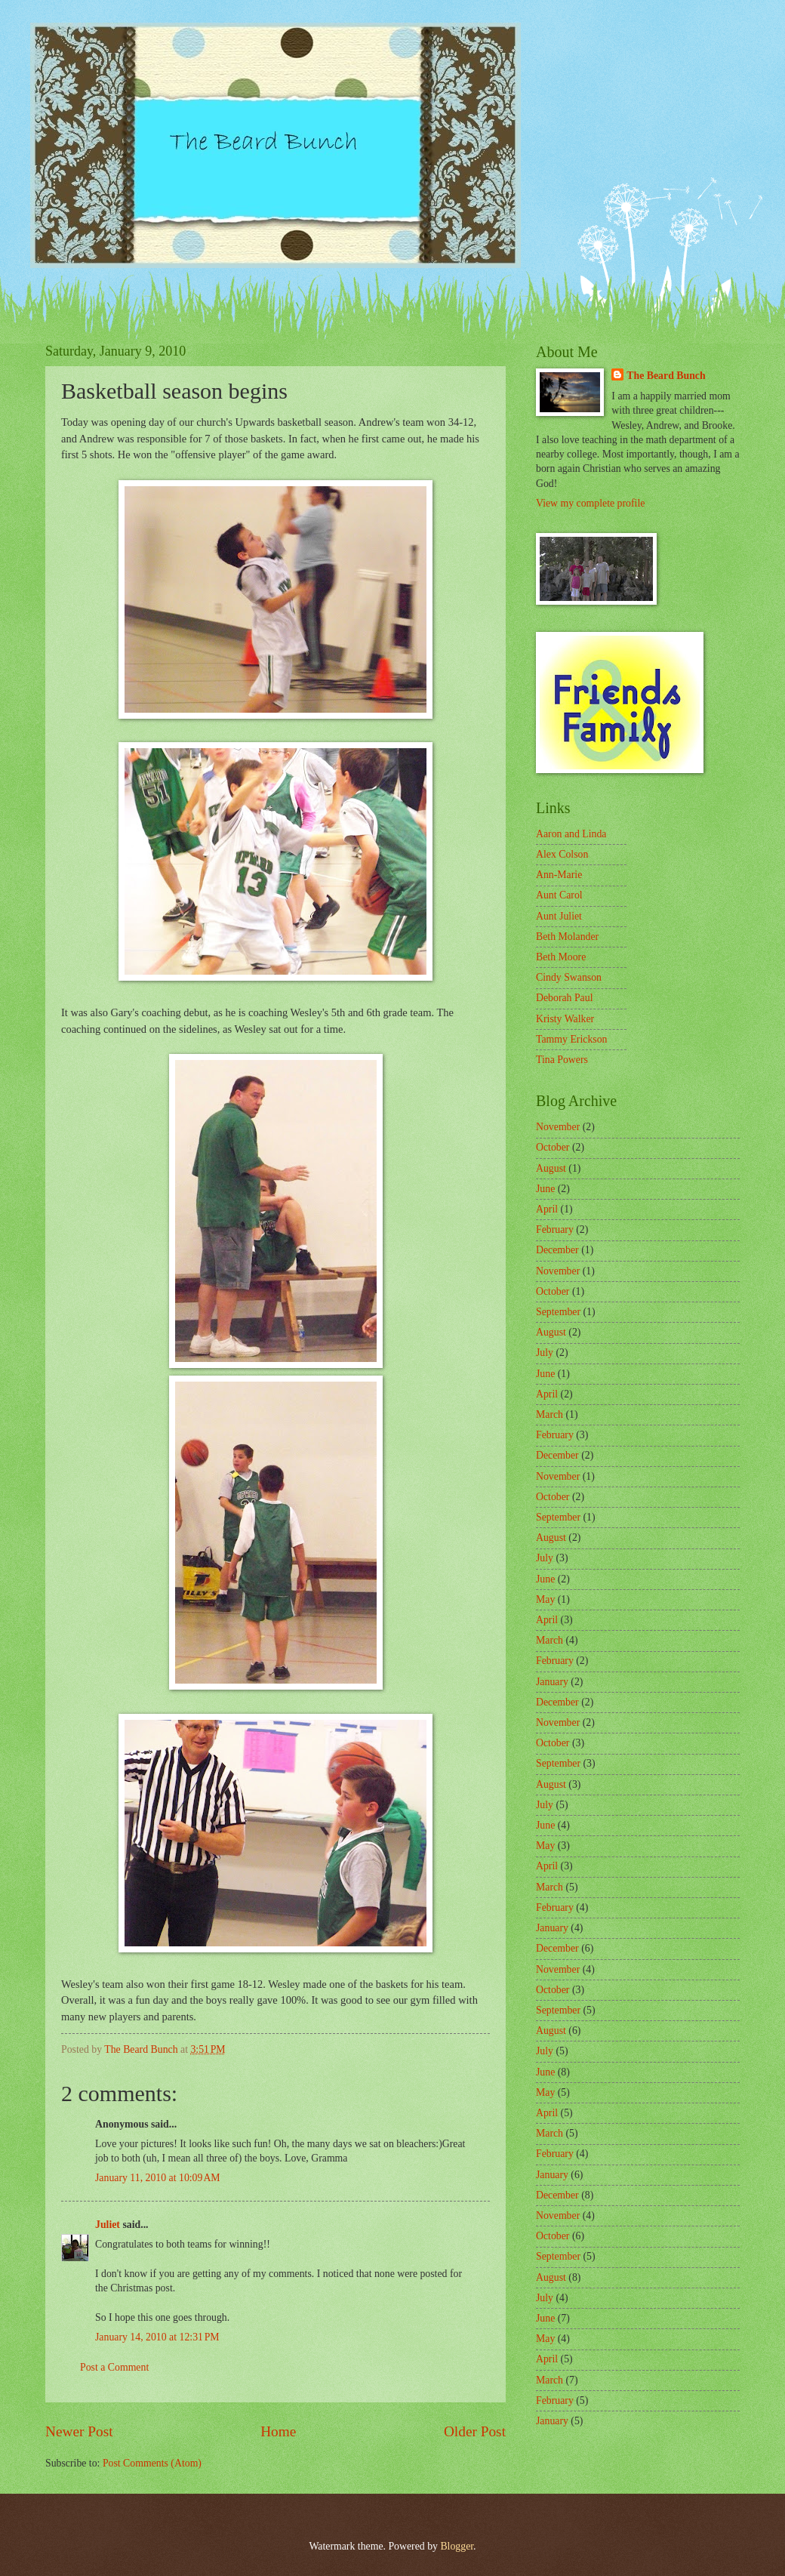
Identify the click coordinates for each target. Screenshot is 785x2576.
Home (278, 2431)
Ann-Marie (559, 874)
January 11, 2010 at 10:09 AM (157, 2177)
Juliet (107, 2224)
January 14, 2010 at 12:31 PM (157, 2337)
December (557, 1250)
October (552, 1147)
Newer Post (79, 2431)
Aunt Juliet (559, 916)
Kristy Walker (565, 1019)
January (552, 1681)
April (547, 1209)
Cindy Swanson (569, 977)
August (551, 1168)
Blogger (456, 2546)
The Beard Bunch (665, 375)
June (545, 1188)
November (558, 1126)
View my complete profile (590, 503)
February (555, 1229)
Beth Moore (561, 957)
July (544, 1352)
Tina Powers (562, 1059)
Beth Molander (567, 936)
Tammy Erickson (571, 1039)
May (545, 1599)
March (549, 1414)
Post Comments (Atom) (152, 2463)
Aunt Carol (559, 895)
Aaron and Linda (571, 834)
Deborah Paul (564, 997)
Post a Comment (114, 2367)
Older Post (475, 2431)
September (558, 1311)
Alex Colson (562, 854)
